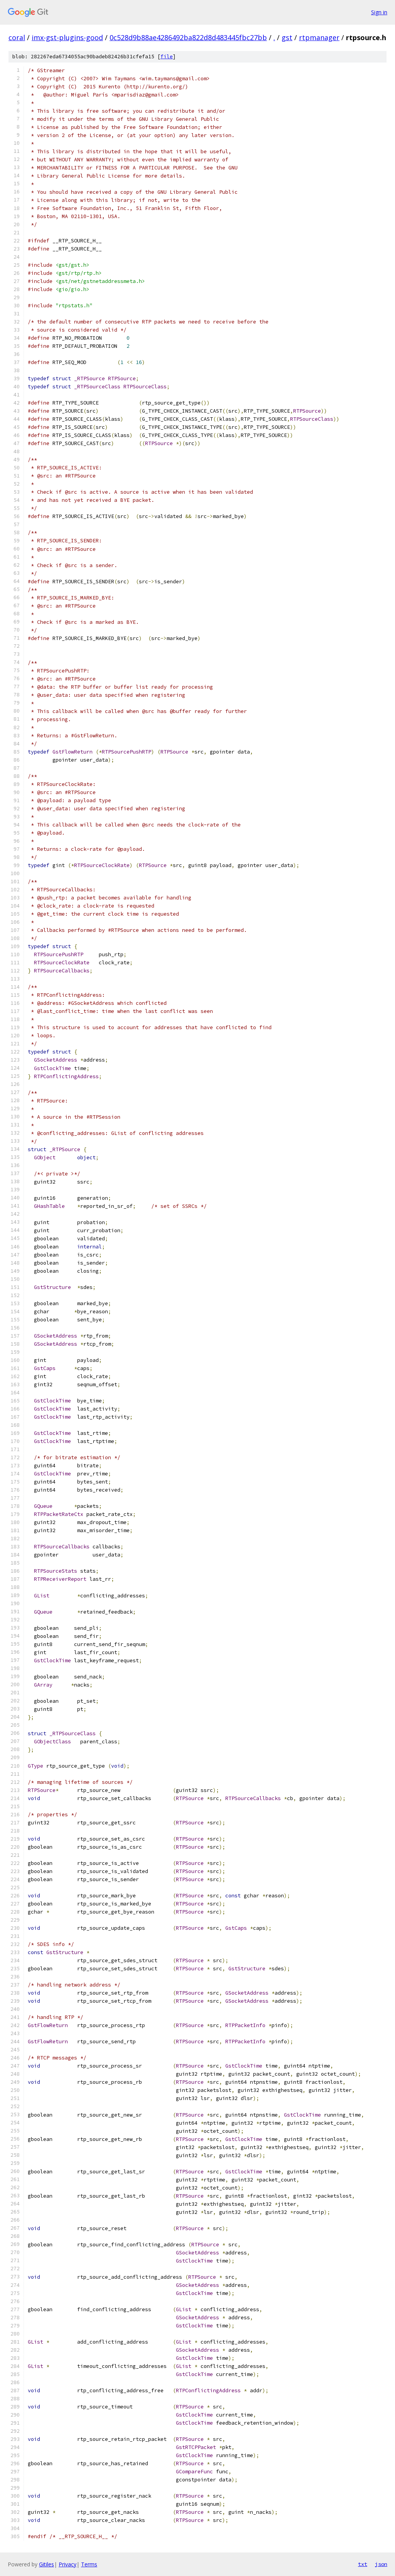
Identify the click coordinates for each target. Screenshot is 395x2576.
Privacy (67, 2564)
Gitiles (46, 2564)
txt (362, 2564)
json (381, 2564)
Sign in (379, 12)
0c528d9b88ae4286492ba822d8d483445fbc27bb (188, 37)
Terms (89, 2564)
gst (287, 37)
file (166, 56)
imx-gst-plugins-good (67, 37)
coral (16, 37)
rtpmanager (319, 37)
